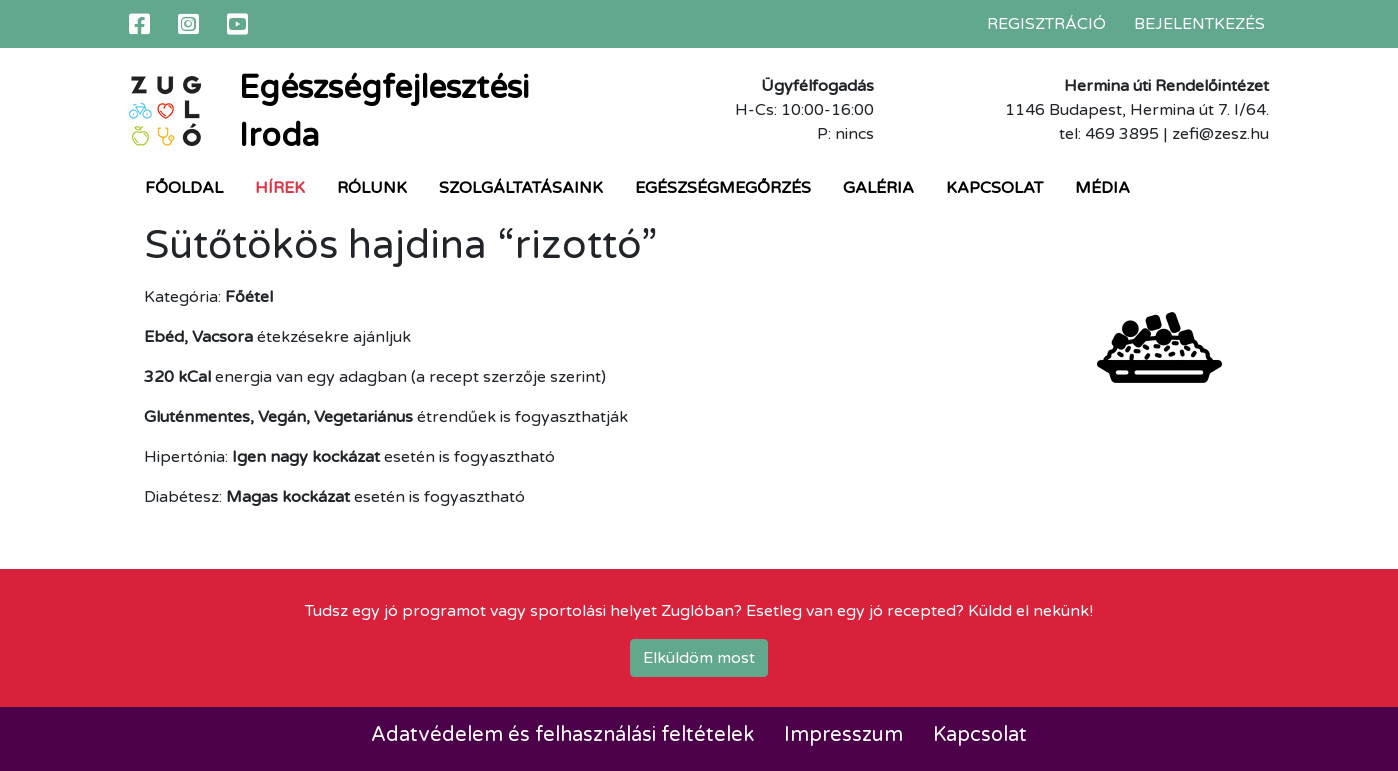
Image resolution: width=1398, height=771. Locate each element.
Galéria (878, 188)
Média (1102, 188)
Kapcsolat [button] (994, 188)
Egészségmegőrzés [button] (723, 188)
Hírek (280, 188)
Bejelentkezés (1199, 24)
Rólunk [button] (372, 188)
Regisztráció (1046, 24)
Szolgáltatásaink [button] (521, 188)
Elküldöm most (699, 658)
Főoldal (184, 188)
